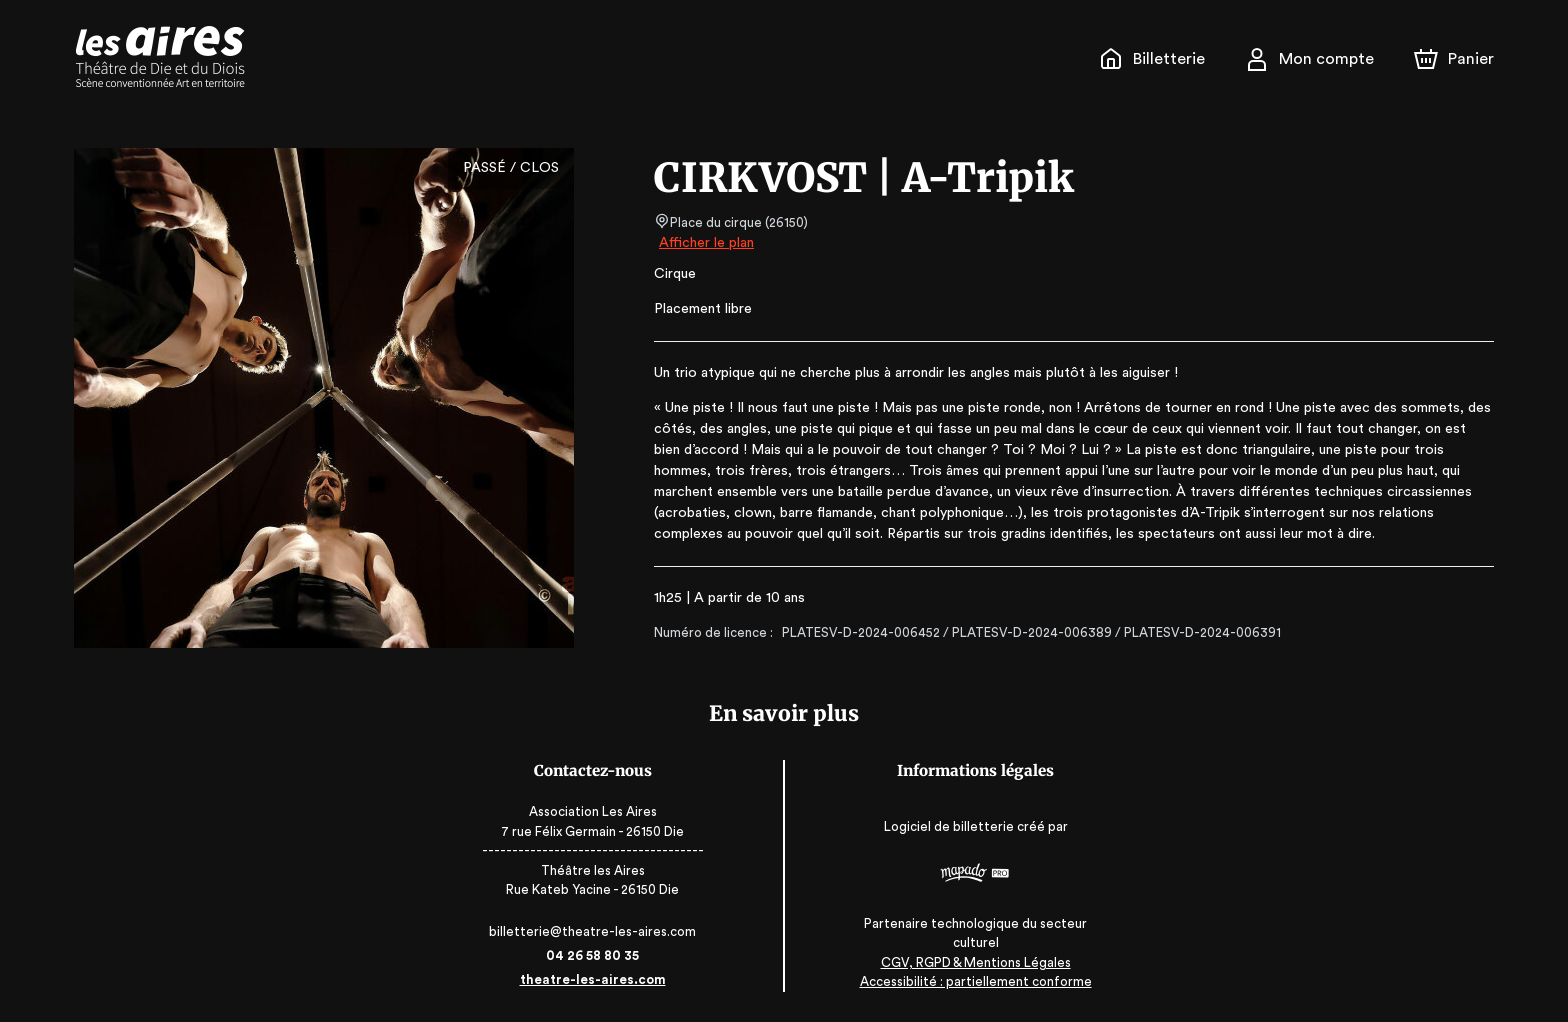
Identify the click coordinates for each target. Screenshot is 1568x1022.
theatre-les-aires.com (601, 979)
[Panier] (1454, 59)
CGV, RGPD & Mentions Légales (967, 962)
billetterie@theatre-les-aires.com (601, 931)
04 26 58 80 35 (601, 955)
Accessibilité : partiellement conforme (967, 981)
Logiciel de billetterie (941, 826)
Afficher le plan (705, 243)
